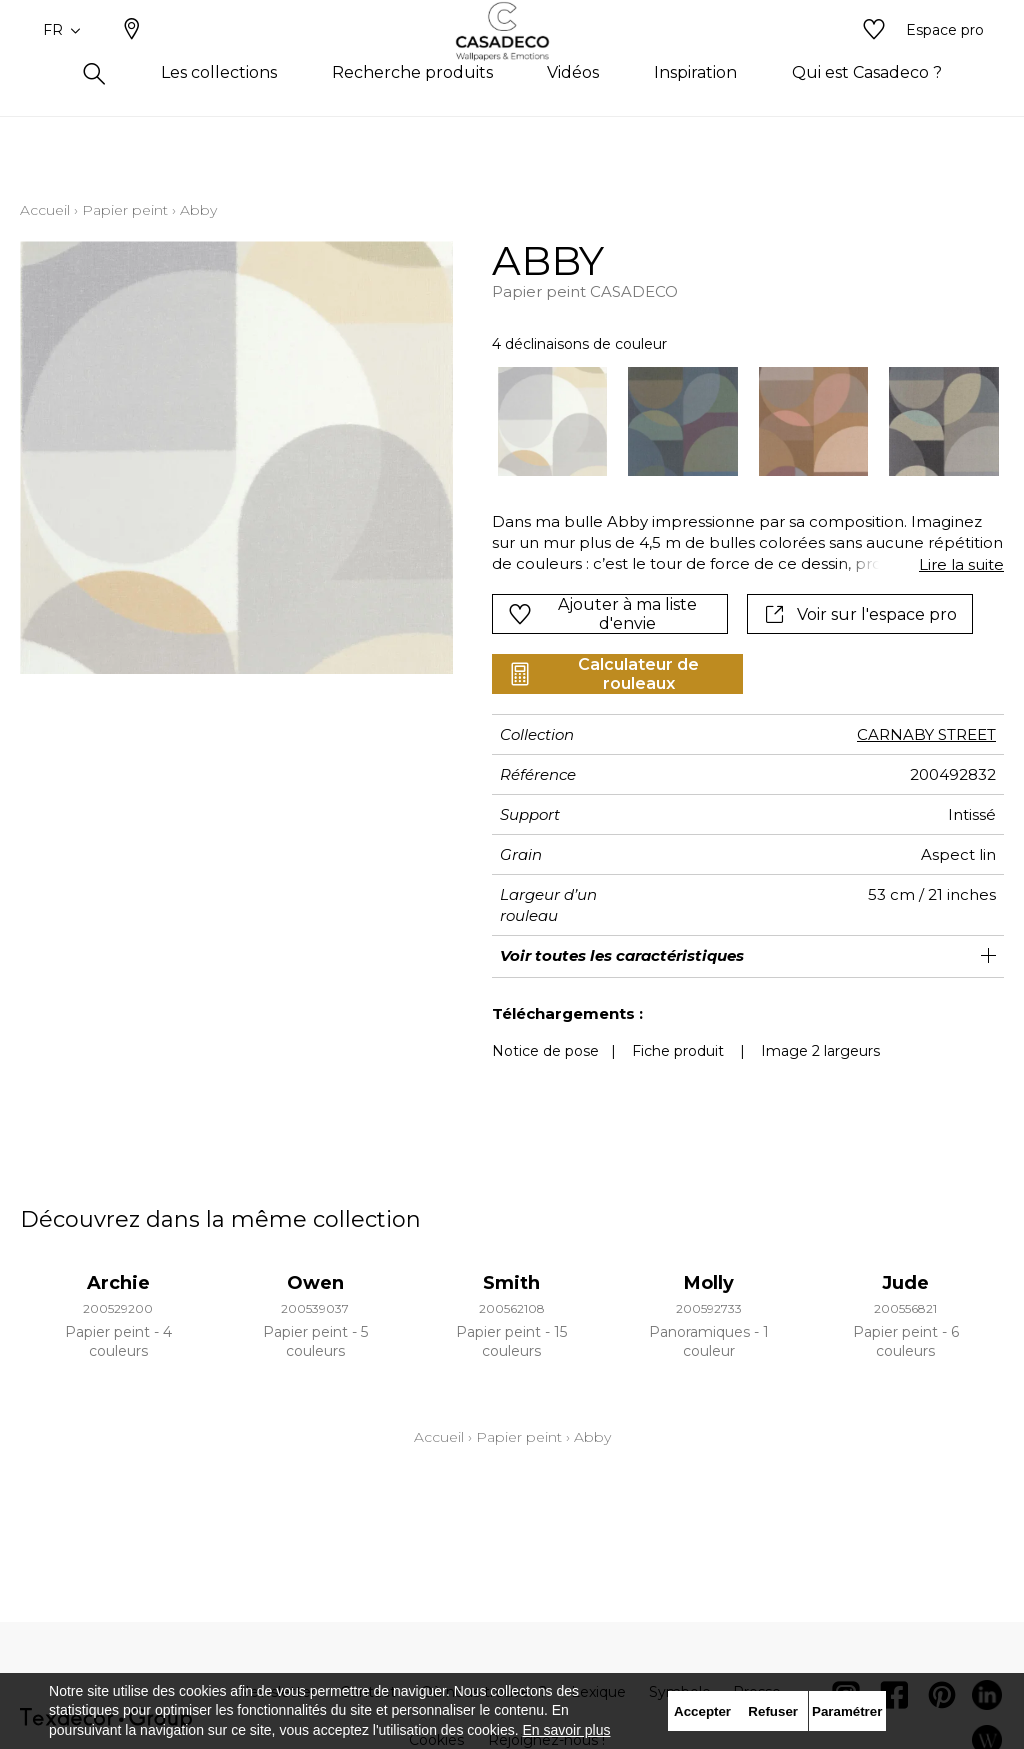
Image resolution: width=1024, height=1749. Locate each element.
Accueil (45, 210)
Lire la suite (961, 564)
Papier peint (125, 210)
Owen (315, 1283)
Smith (511, 1283)
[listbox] (738, 422)
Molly (709, 1283)
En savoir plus (567, 1730)
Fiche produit (678, 1051)
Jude (905, 1283)
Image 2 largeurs (820, 1051)
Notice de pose (545, 1051)
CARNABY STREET (926, 734)
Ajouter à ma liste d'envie (602, 614)
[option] (553, 422)
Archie (118, 1283)
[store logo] (512, 63)
